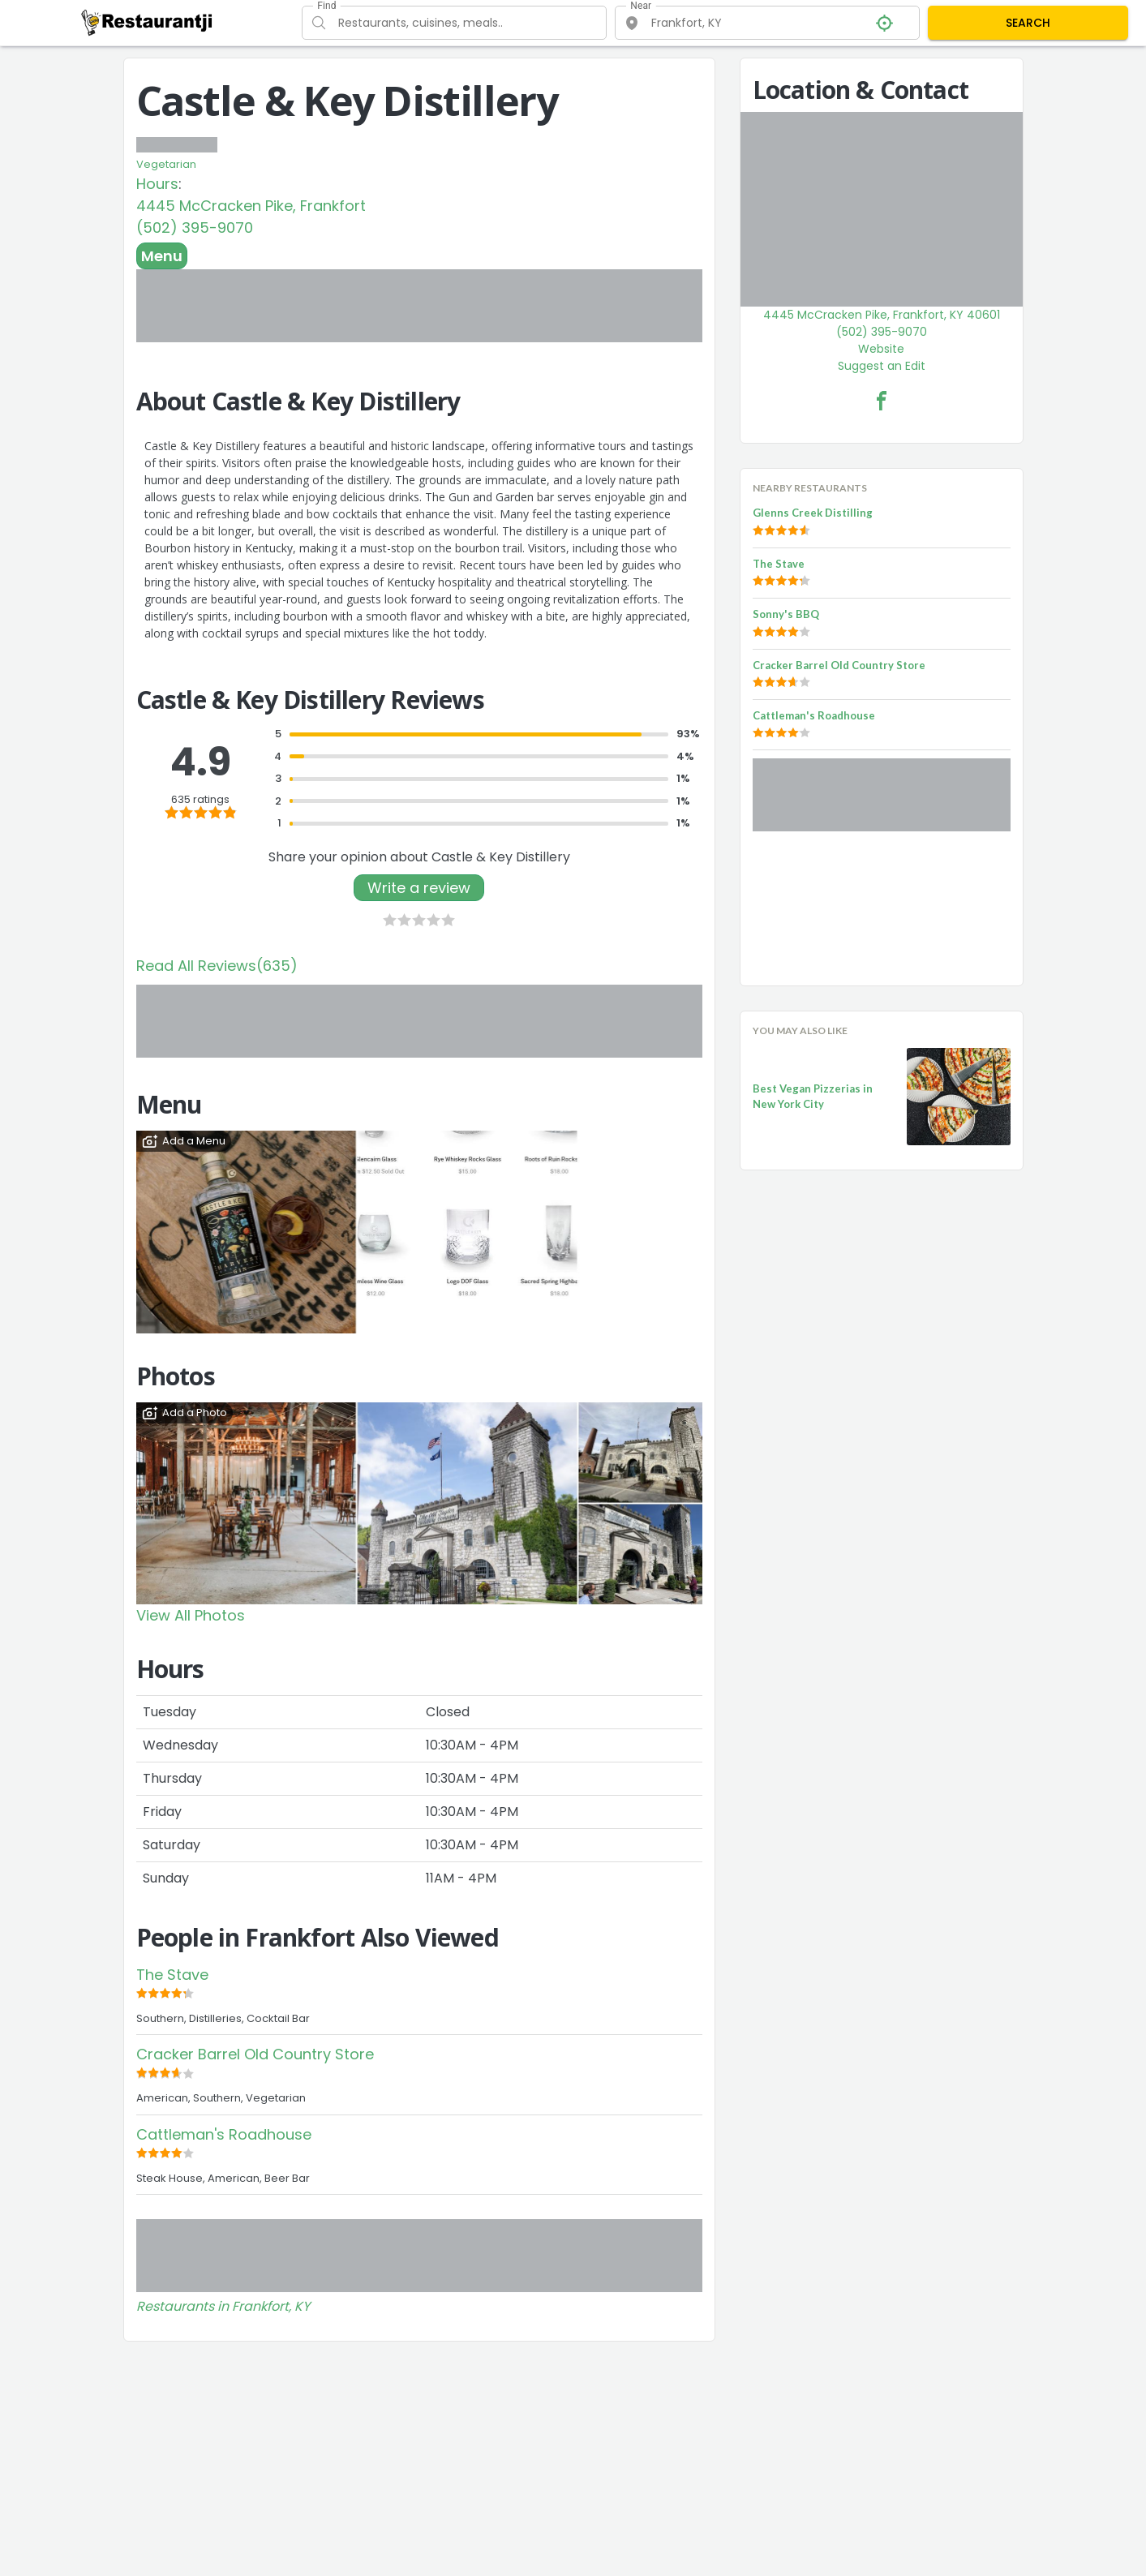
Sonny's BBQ (786, 614)
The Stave (172, 1974)
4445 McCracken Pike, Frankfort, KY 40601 (881, 315)
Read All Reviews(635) (217, 965)
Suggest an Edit (881, 366)
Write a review (418, 888)
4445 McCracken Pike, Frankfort (251, 205)
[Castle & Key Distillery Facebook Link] (881, 400)
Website (881, 349)
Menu (161, 256)
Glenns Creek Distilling (813, 512)
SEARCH (1028, 23)
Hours (157, 184)
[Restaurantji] (147, 22)
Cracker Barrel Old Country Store (255, 2054)
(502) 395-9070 (194, 227)
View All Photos (190, 1615)
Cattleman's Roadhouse (223, 2134)
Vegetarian (166, 164)
